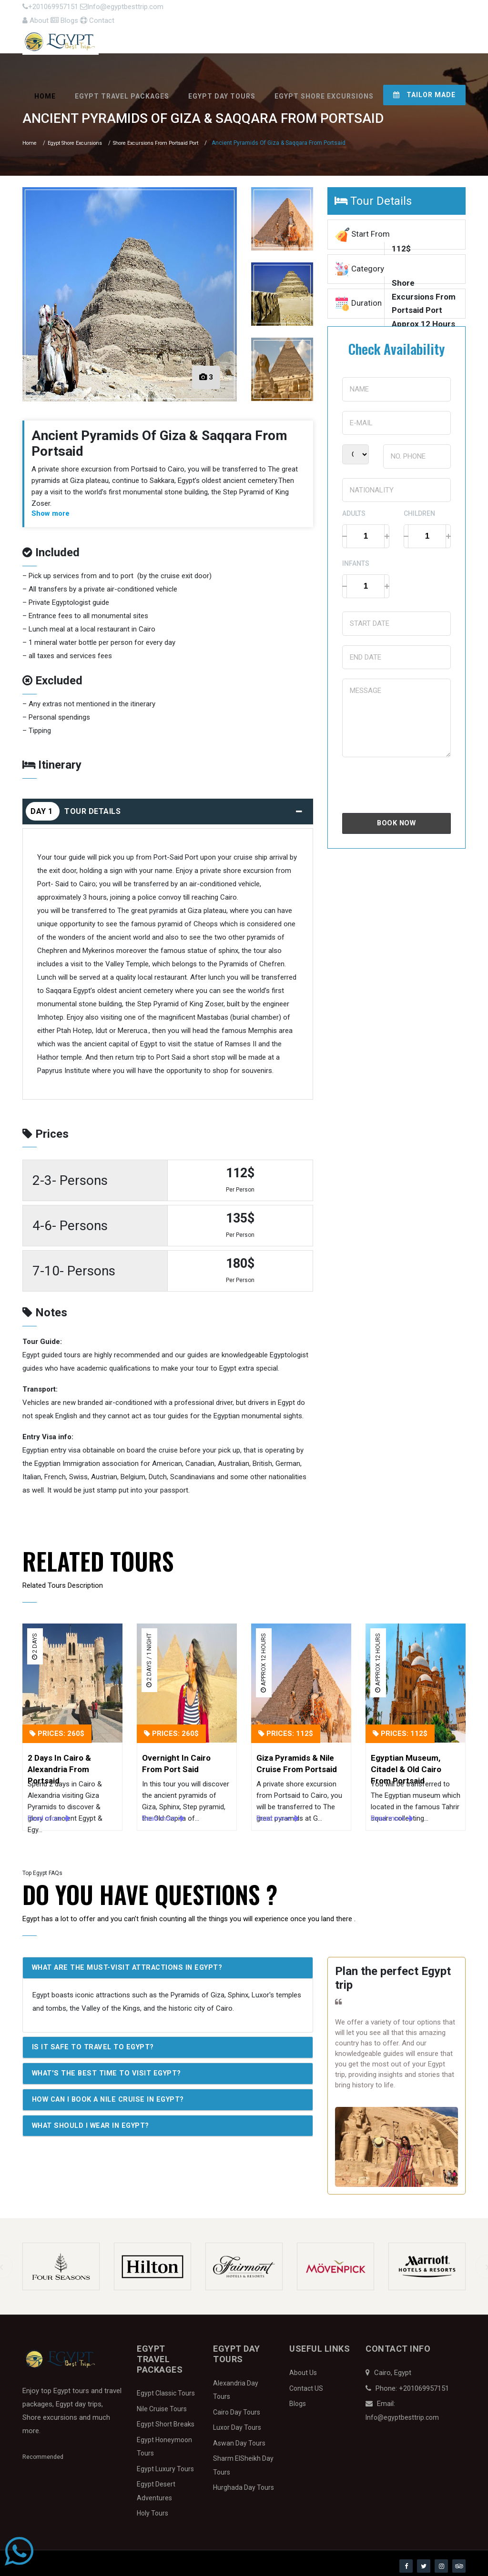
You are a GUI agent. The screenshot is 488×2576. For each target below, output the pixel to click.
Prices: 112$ (285, 1729)
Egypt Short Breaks (165, 2420)
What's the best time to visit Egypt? (110, 2070)
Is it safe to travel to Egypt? (96, 2043)
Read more (49, 1814)
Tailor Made (424, 91)
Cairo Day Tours (236, 2408)
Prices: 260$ (57, 1729)
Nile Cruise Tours (162, 2404)
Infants (355, 559)
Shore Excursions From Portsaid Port (170, 139)
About (367, 10)
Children (419, 509)
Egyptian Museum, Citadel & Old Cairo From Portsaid (406, 1760)
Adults (354, 509)
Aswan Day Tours (239, 2439)
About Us (303, 2369)
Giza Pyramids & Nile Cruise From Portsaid (296, 1759)
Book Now (396, 819)
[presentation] (414, 781)
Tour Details (167, 807)
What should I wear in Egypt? (95, 2123)
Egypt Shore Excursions (324, 93)
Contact (448, 10)
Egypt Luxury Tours (165, 2464)
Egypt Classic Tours (166, 2389)
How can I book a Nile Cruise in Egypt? (113, 2096)
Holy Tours (152, 2509)
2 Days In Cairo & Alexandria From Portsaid (59, 1760)
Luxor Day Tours (237, 2423)
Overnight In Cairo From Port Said (176, 1759)
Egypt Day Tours (221, 93)
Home (45, 93)
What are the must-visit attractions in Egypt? (132, 1964)
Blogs (405, 10)
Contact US (306, 2384)
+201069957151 (50, 10)
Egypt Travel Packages (122, 93)
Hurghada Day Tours (243, 2483)
